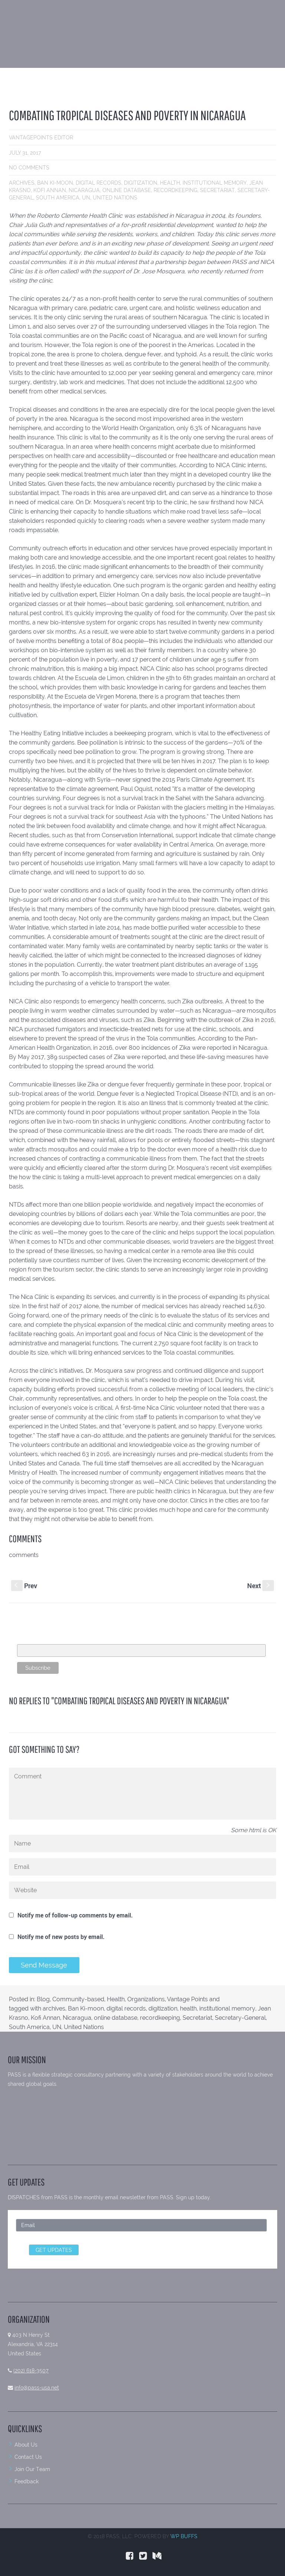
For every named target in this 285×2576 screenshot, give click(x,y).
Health (116, 1999)
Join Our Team (32, 2469)
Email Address (35, 1640)
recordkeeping (175, 190)
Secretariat (217, 190)
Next (260, 1585)
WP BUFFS (183, 2536)
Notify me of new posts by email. (61, 1937)
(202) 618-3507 (31, 2371)
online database (126, 190)
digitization (140, 183)
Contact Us (28, 2457)
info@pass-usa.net (36, 2388)
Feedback (26, 2481)
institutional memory (215, 183)
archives (22, 183)
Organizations (146, 1999)
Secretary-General (240, 2017)
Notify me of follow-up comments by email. (75, 1915)
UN (86, 198)
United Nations (115, 198)
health (170, 183)
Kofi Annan (49, 190)
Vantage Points (187, 1999)
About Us (25, 2445)
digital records (98, 183)
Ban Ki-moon (55, 183)
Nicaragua (84, 190)
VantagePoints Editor (41, 138)
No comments (29, 168)
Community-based (78, 1999)
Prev (24, 1585)
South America (57, 198)
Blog (43, 1999)
